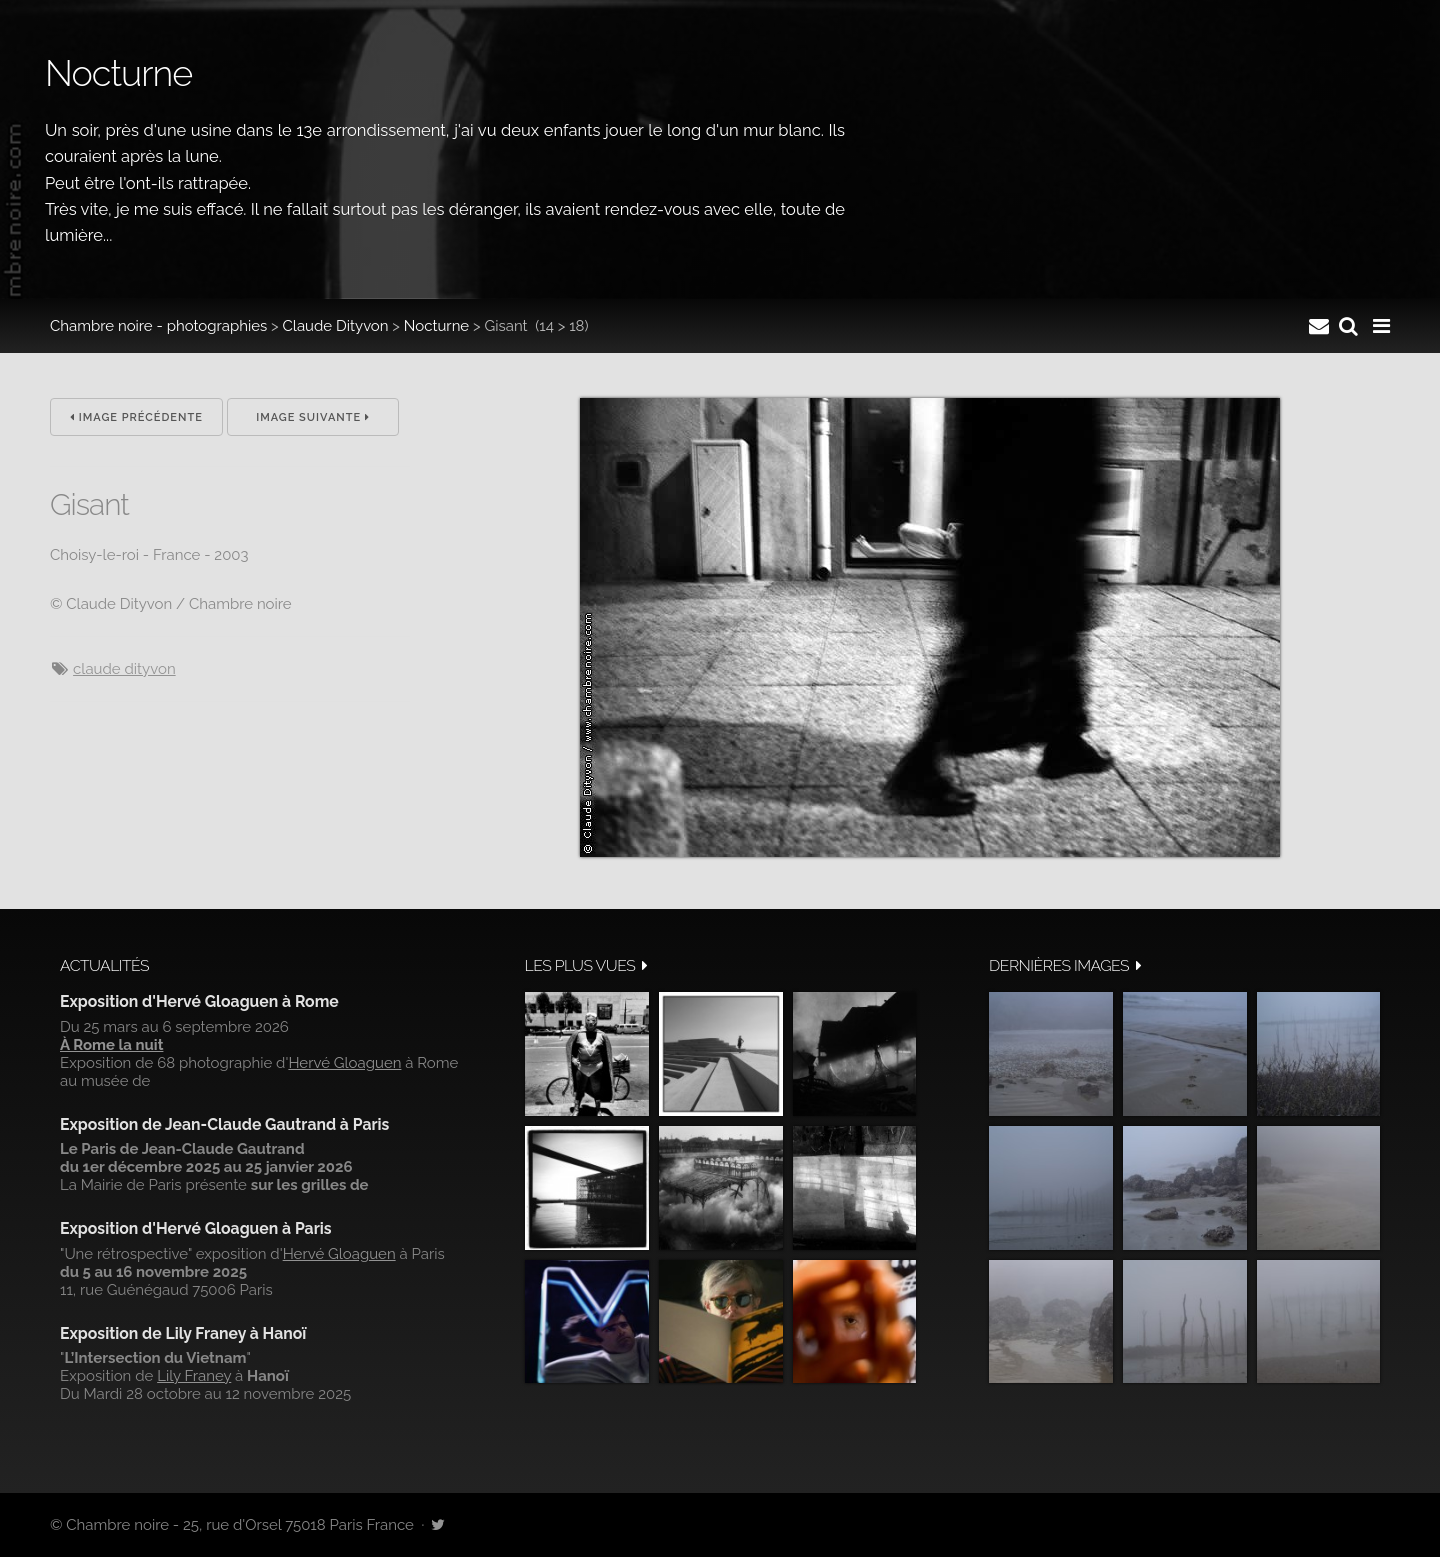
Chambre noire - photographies (158, 326)
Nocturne (436, 326)
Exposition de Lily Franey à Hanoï (183, 1333)
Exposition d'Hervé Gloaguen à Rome (199, 1001)
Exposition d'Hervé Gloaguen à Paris (196, 1228)
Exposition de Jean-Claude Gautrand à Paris (224, 1124)
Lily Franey (194, 1376)
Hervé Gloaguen (344, 1063)
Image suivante (313, 417)
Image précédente (136, 417)
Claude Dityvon (336, 326)
